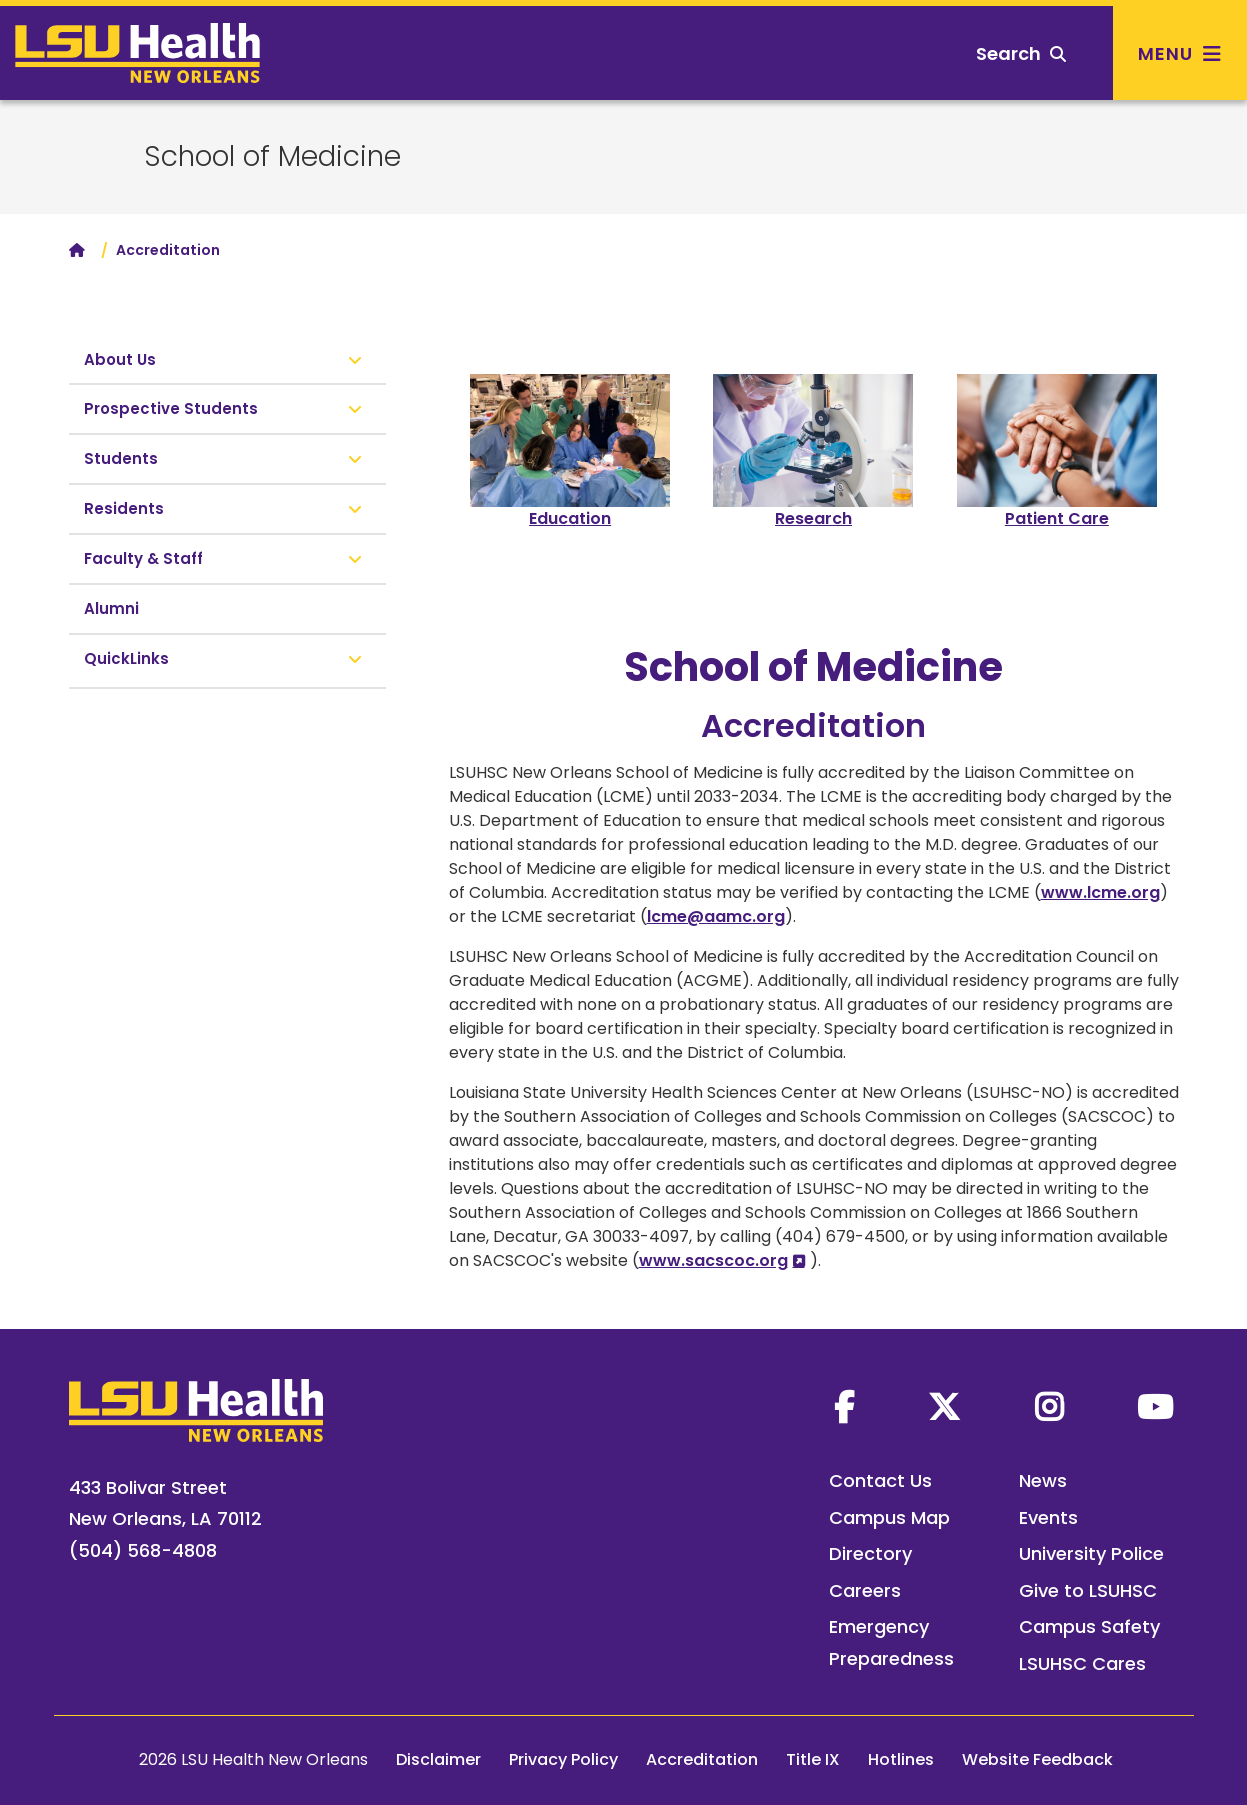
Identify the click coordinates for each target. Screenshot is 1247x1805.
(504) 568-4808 (143, 1550)
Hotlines (901, 1759)
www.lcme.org (1100, 892)
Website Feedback (1037, 1759)
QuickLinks (128, 658)
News (1043, 1480)
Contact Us (880, 1480)
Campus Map (889, 1517)
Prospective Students (171, 408)
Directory (870, 1553)
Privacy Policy (563, 1759)
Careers (865, 1590)
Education (570, 518)
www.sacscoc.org (713, 1260)
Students (121, 458)
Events (1048, 1517)
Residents (124, 508)
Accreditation (702, 1759)
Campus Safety (1089, 1626)
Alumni (111, 608)
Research (813, 518)
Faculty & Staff (143, 558)
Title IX (813, 1759)
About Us (120, 359)
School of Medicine (272, 157)
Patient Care (1057, 518)
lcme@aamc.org (716, 916)
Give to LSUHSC (1088, 1590)
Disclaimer (438, 1759)
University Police (1091, 1553)
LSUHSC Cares (1082, 1663)
